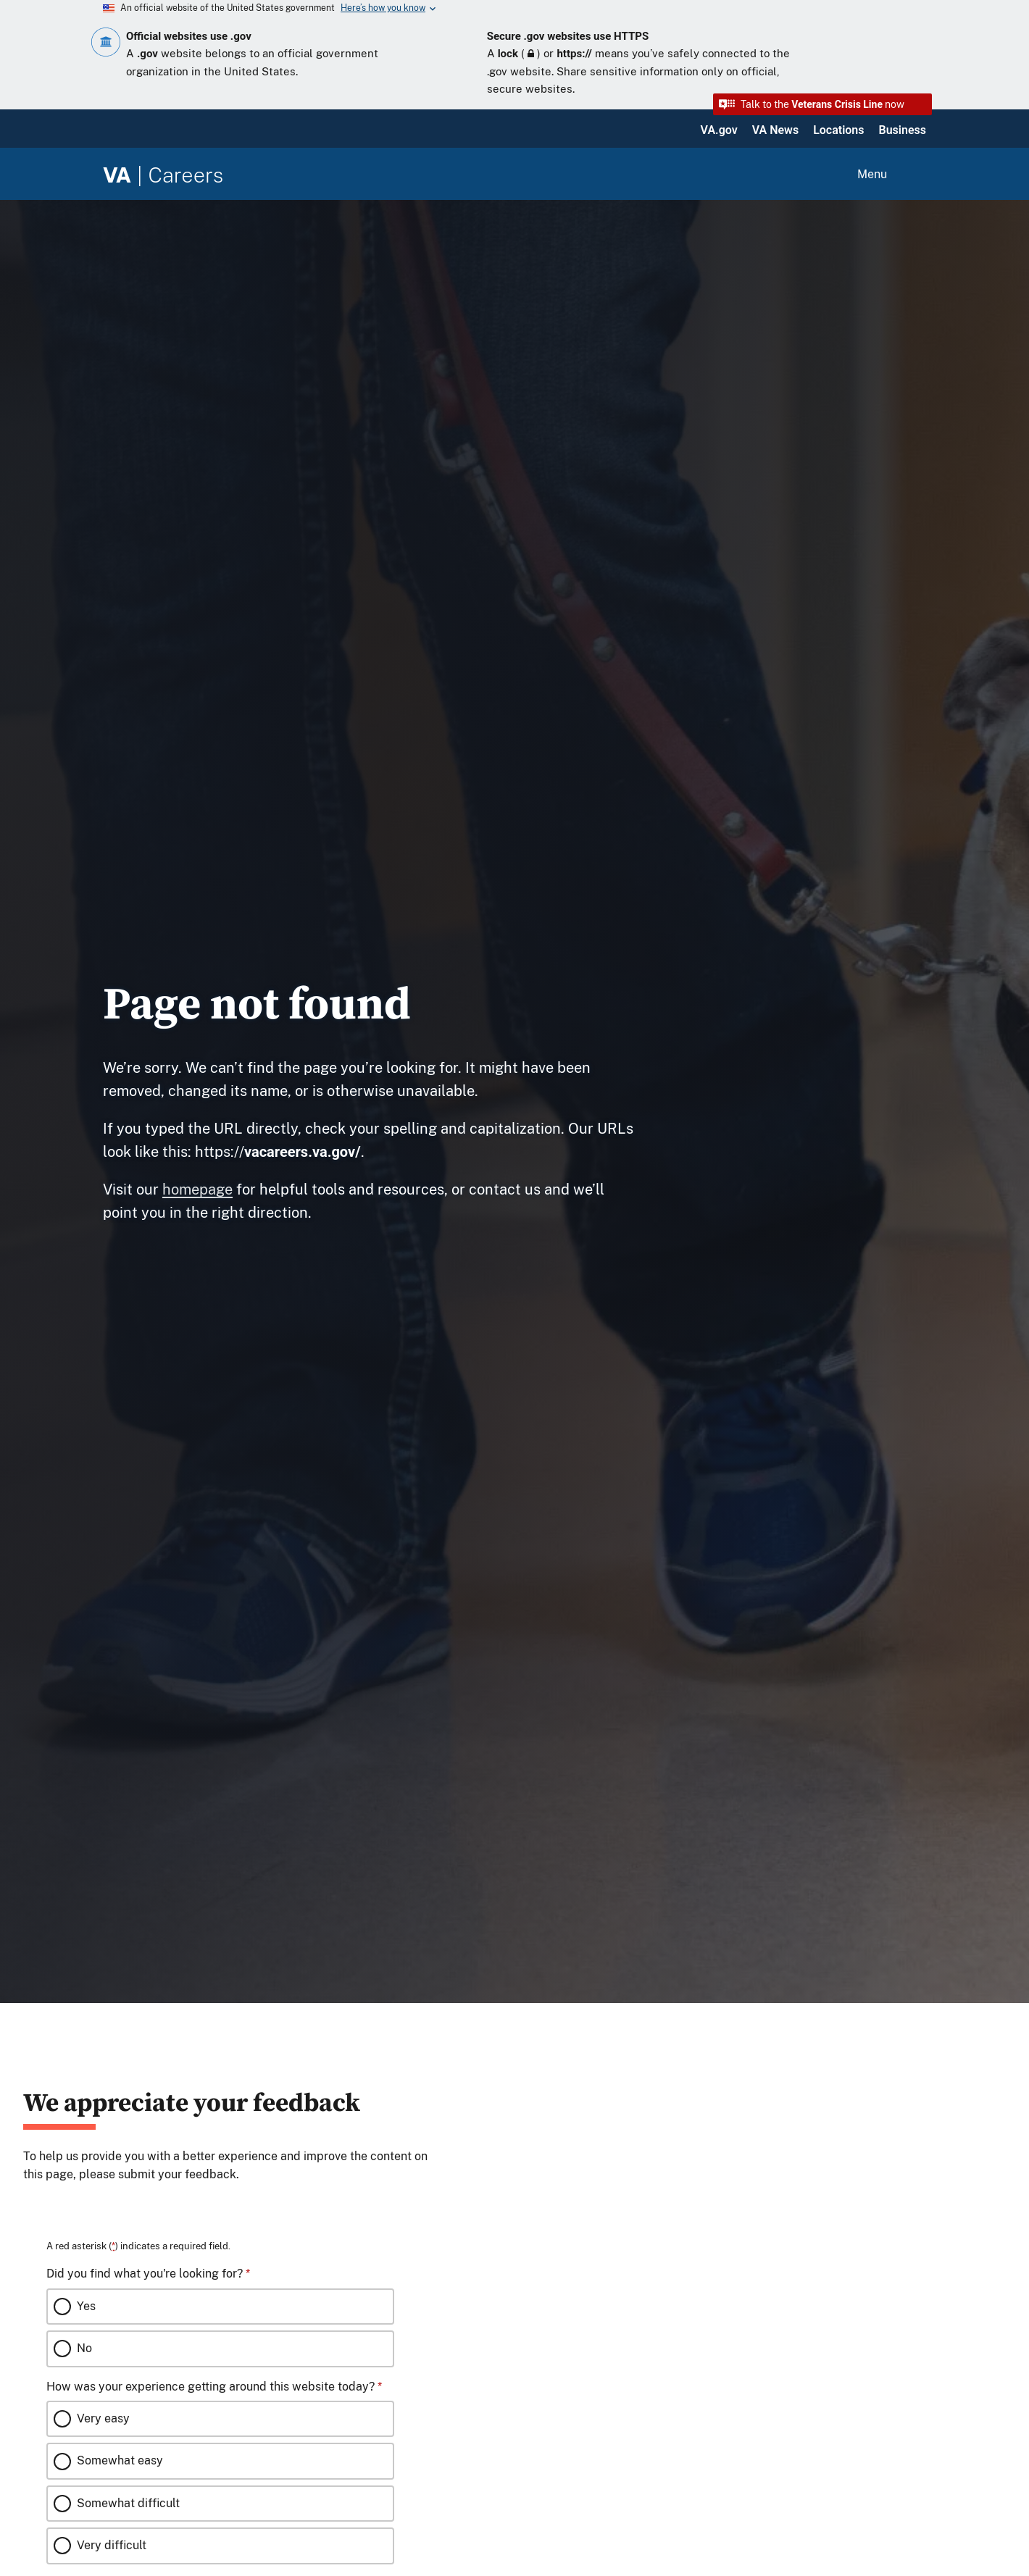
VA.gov (719, 130)
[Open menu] (889, 174)
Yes (86, 2306)
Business (902, 130)
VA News (775, 130)
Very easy (103, 2418)
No (84, 2348)
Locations (838, 130)
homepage (197, 1189)
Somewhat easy (120, 2460)
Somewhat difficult (128, 2503)
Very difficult (111, 2545)
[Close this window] (448, 2067)
